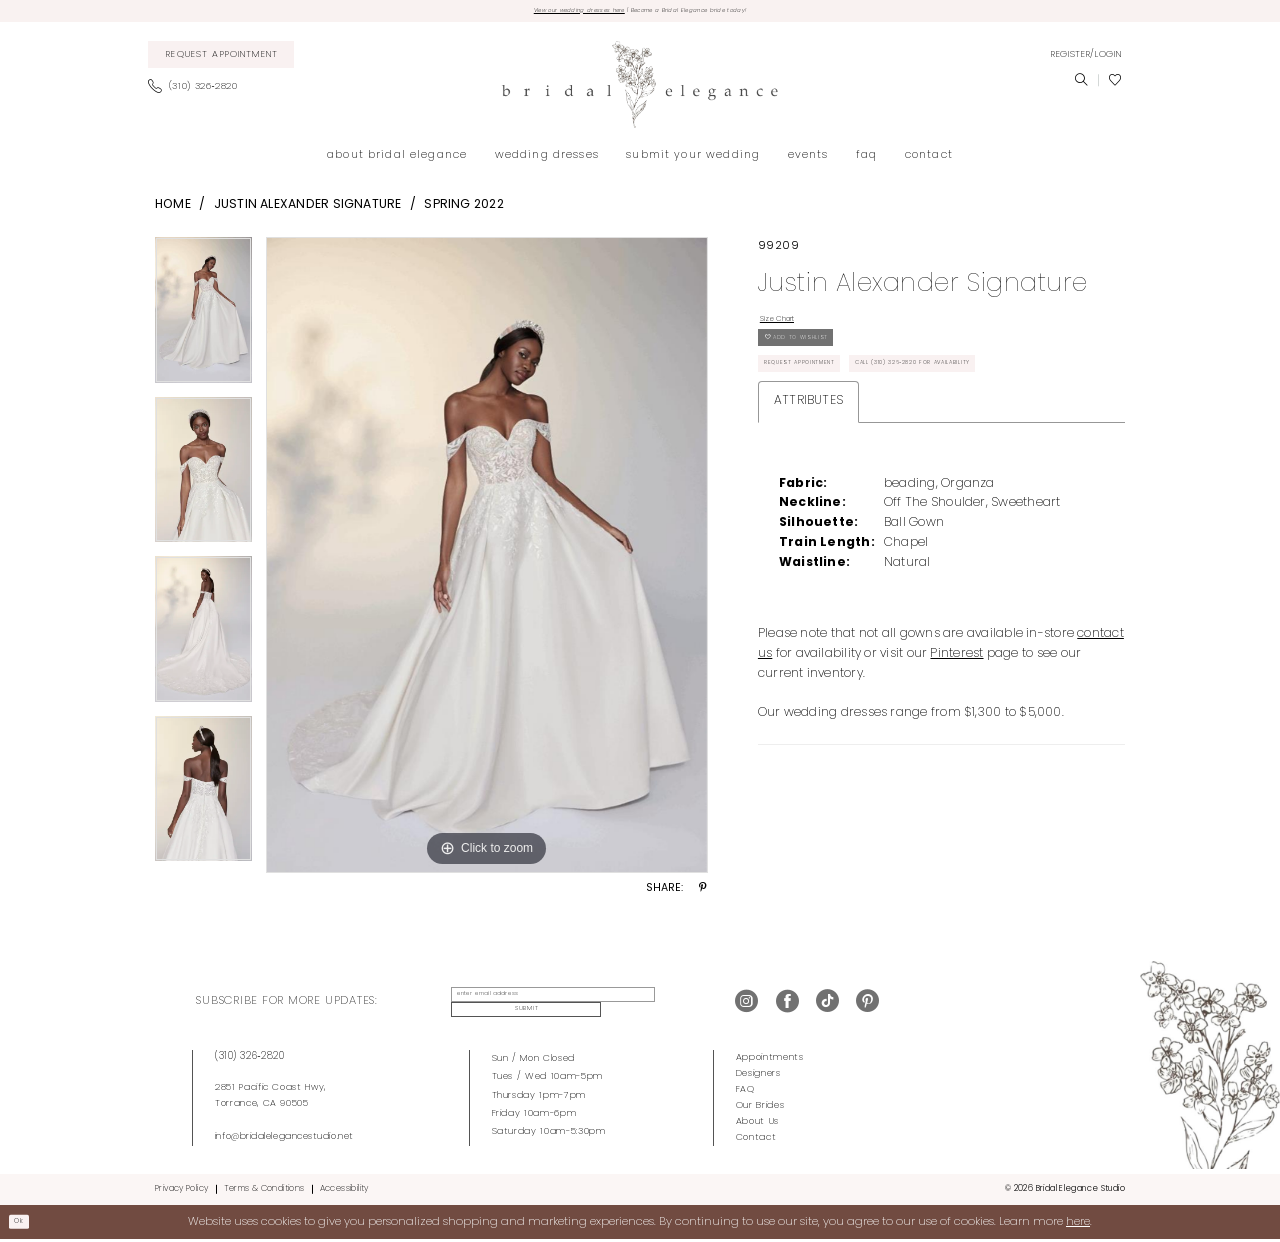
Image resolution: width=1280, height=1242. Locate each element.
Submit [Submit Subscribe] (665, 1006)
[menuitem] (221, 61)
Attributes (808, 490)
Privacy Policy (181, 1191)
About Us (757, 1124)
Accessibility (344, 1191)
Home (173, 210)
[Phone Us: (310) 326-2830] (198, 93)
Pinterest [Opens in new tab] (956, 743)
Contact (756, 1140)
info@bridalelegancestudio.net (284, 1138)
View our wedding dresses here (537, 13)
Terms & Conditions (264, 1191)
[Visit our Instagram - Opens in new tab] (746, 1006)
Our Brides (760, 1108)
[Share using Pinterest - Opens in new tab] (703, 895)
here (1078, 1224)
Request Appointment (824, 405)
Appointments (770, 1059)
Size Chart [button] (791, 329)
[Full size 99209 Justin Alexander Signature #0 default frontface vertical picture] (487, 561)
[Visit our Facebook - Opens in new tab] (787, 1006)
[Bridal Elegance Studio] (640, 90)
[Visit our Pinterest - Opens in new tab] (867, 1006)
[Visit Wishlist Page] (1115, 86)
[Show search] (1081, 86)
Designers (758, 1075)
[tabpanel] (203, 323)
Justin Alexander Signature (308, 210)
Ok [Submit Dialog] (26, 1224)
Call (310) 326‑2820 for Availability (864, 447)
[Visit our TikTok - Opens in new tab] (827, 1006)
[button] (1086, 60)
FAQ (745, 1091)
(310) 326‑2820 (250, 1058)
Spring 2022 (464, 210)
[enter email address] (535, 1006)
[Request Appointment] (221, 61)
